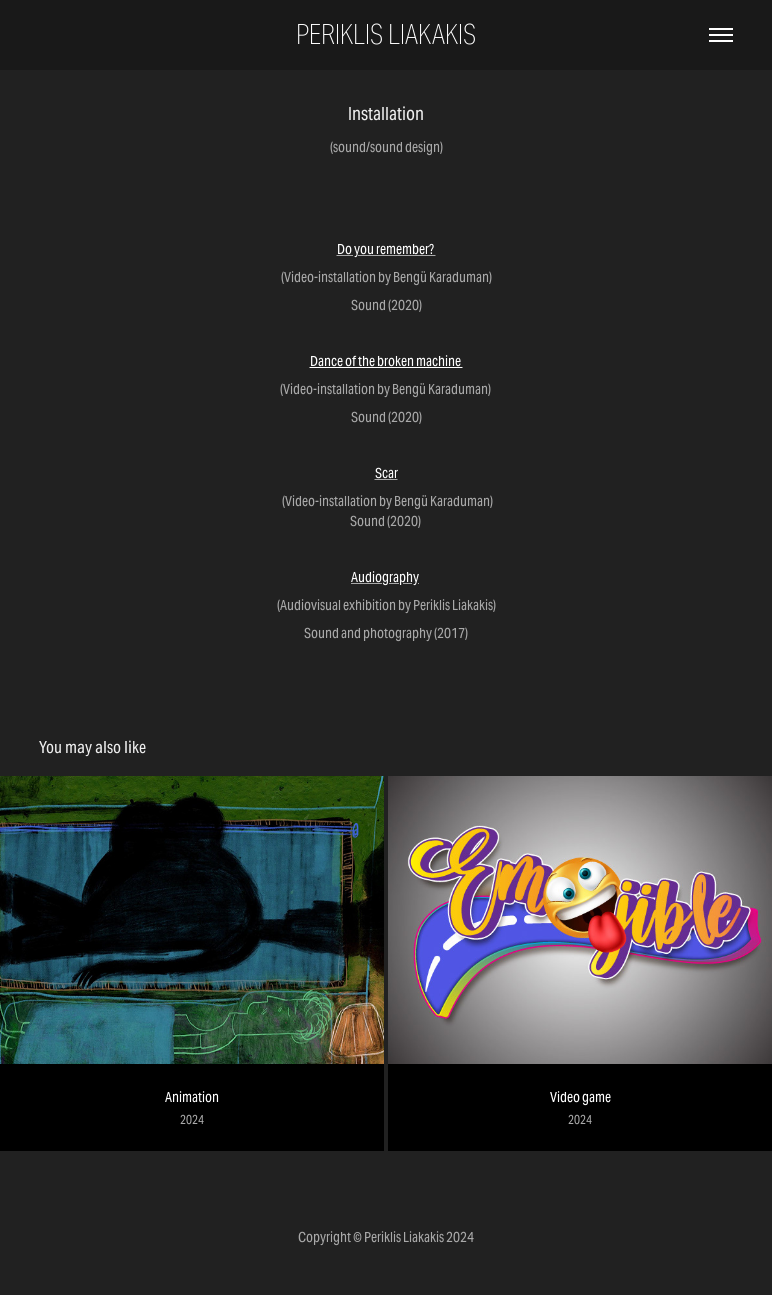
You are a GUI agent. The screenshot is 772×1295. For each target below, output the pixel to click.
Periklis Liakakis (386, 34)
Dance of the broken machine (386, 361)
